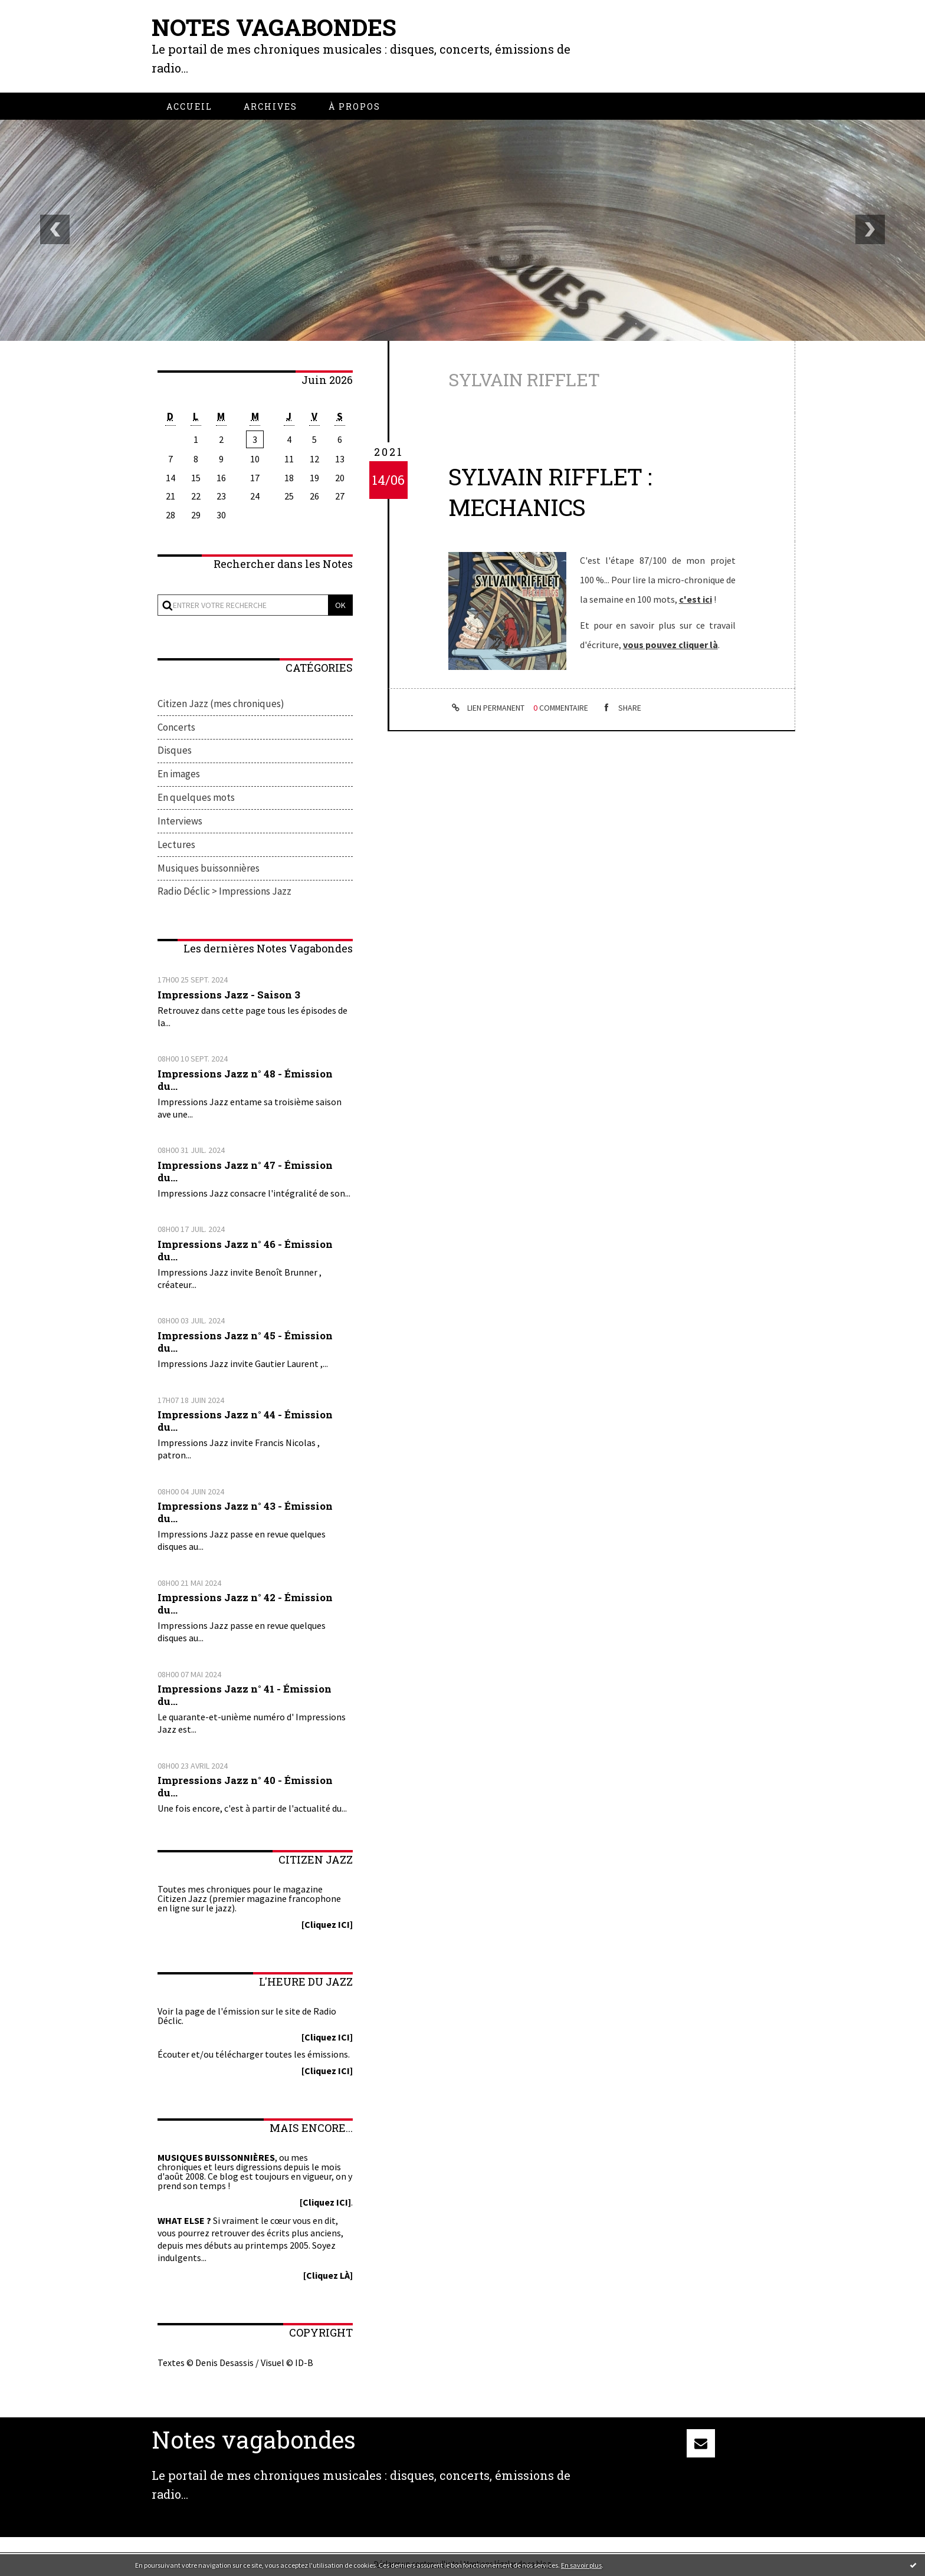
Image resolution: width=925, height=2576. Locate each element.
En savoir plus (581, 2565)
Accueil (189, 106)
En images (179, 774)
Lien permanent (486, 707)
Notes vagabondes (275, 26)
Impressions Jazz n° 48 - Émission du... (245, 1081)
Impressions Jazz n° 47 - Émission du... (245, 1172)
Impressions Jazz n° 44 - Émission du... (245, 1422)
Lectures (176, 845)
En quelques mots (196, 798)
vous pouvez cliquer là (670, 643)
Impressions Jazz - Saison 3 (229, 996)
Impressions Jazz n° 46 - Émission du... (245, 1251)
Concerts (176, 727)
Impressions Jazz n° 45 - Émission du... (245, 1343)
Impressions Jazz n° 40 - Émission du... (245, 1787)
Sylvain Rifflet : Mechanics (551, 491)
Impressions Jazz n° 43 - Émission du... (245, 1513)
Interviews (180, 822)
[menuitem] (189, 106)
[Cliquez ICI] (327, 1925)
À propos (355, 106)
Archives (270, 106)
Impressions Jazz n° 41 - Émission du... (245, 1696)
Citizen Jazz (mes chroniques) (221, 703)
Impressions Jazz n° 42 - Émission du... (245, 1605)
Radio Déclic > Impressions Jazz (224, 892)
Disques (175, 751)
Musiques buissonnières (209, 869)
